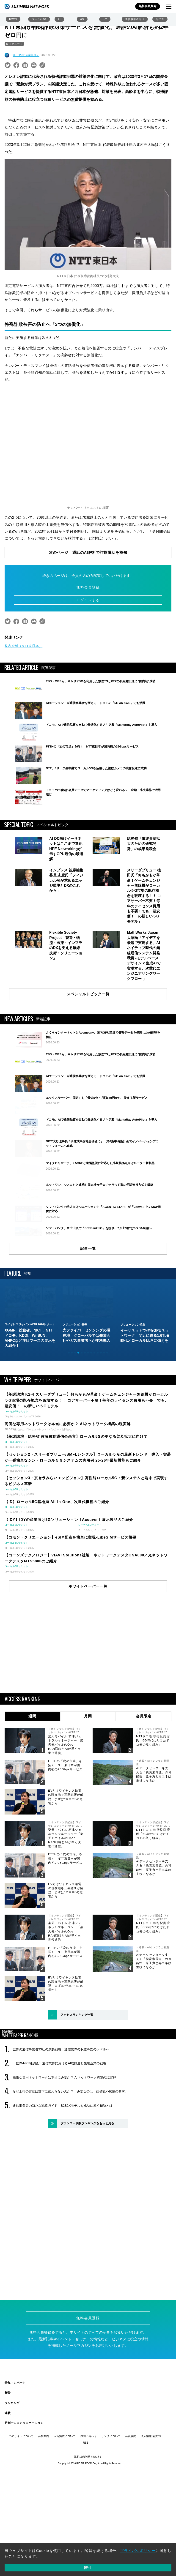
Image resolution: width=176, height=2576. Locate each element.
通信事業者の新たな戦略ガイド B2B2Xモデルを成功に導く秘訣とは (63, 2182)
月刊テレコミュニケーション (24, 2500)
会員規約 (130, 2513)
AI (59, 19)
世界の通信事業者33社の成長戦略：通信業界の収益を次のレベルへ (61, 2126)
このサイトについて (21, 2513)
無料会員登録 (148, 6)
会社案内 (43, 2513)
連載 (8, 2490)
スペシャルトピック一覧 (88, 1005)
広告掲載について (65, 2513)
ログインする (88, 600)
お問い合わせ (88, 2513)
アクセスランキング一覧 (76, 2092)
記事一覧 (88, 1326)
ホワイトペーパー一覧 (88, 1663)
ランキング (12, 2480)
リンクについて (111, 2513)
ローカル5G (39, 19)
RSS (86, 2519)
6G (82, 19)
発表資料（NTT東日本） (23, 646)
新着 (8, 2470)
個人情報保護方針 (152, 2513)
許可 (88, 2568)
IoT (105, 19)
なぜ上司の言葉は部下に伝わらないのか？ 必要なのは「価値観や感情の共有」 (70, 2168)
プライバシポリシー (138, 2551)
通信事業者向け (134, 19)
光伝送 (160, 19)
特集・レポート (15, 2460)
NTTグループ (14, 43)
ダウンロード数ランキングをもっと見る (87, 2200)
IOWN (13, 19)
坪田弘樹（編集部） (26, 55)
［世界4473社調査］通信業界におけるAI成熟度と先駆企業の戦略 (59, 2140)
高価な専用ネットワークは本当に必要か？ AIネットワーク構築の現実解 (64, 2154)
